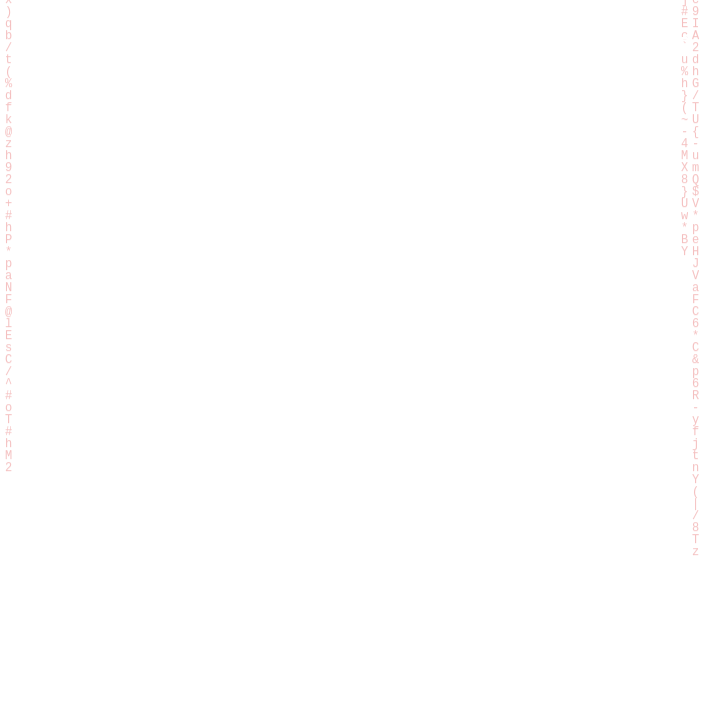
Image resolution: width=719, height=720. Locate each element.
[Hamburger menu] (675, 46)
